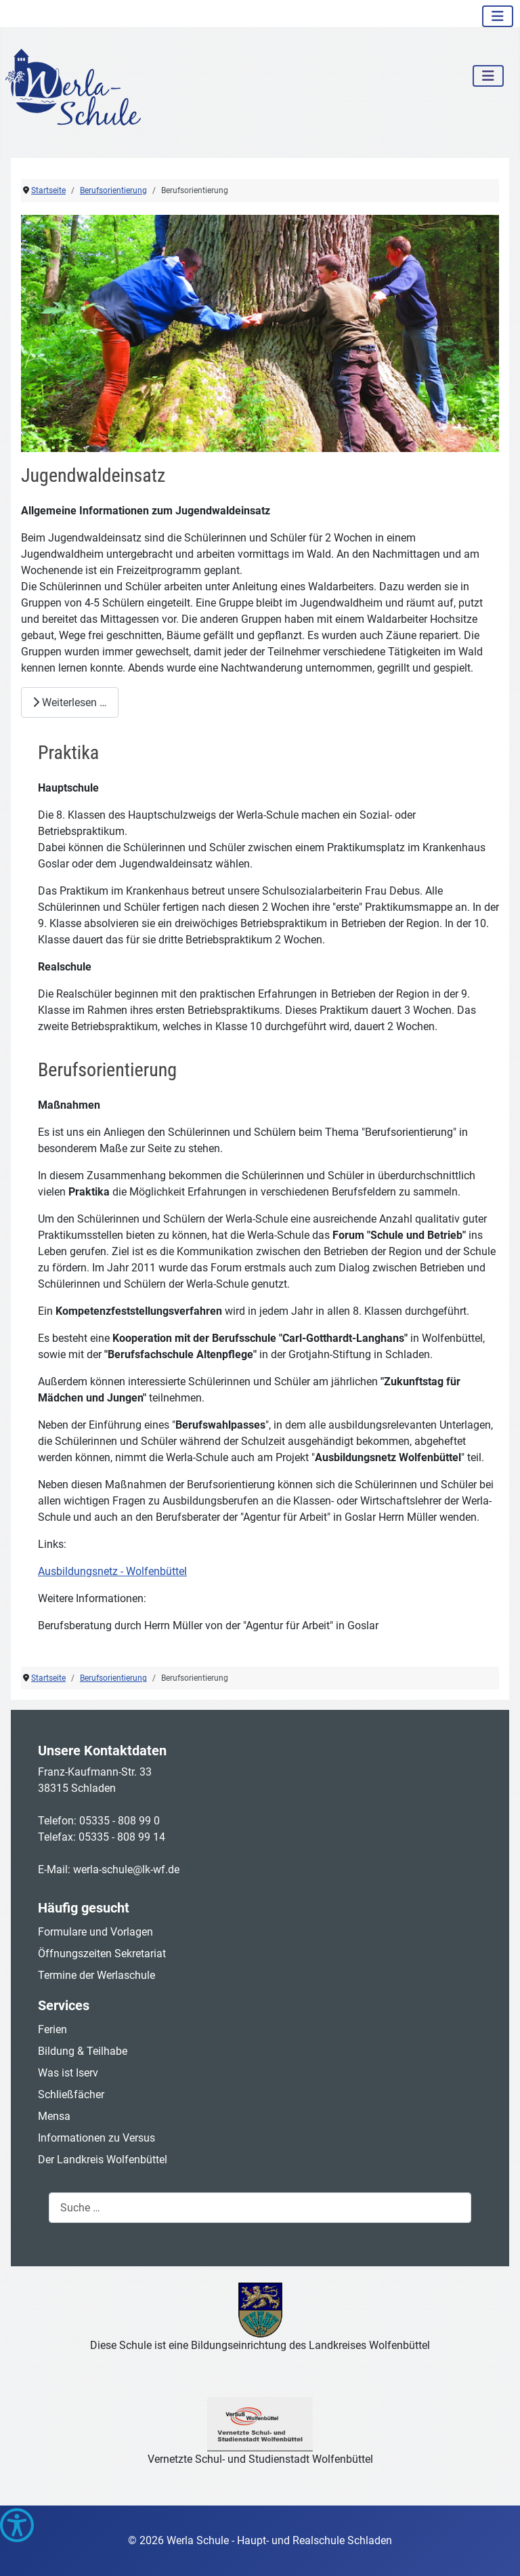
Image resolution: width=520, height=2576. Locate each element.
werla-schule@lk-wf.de (126, 1869)
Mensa (54, 2116)
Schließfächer (71, 2094)
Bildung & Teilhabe (82, 2051)
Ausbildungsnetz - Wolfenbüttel (112, 1571)
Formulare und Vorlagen (95, 1931)
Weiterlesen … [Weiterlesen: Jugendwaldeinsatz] (69, 702)
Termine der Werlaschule (96, 1975)
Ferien (52, 2029)
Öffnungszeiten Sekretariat (102, 1953)
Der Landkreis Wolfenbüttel (102, 2159)
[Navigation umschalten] (497, 16)
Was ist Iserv (68, 2072)
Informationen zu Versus (96, 2137)
